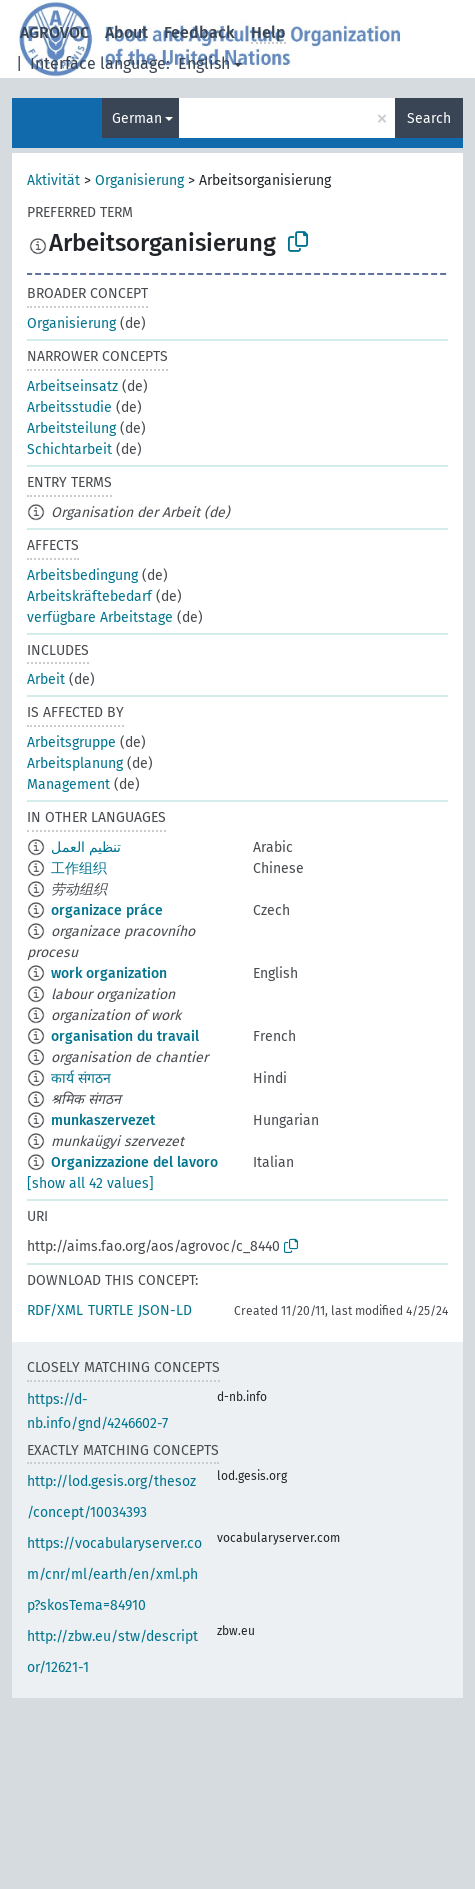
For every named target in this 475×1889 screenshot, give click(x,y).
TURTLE (110, 1310)
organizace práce (107, 910)
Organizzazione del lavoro (134, 1162)
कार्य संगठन (81, 1078)
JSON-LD (165, 1310)
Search (429, 118)
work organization (109, 973)
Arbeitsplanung (75, 763)
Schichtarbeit (69, 449)
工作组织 (79, 868)
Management (68, 784)
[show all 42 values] (90, 1183)
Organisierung (139, 180)
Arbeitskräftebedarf (89, 596)
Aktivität (53, 180)
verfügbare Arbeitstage (100, 617)
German (137, 118)
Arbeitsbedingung (82, 575)
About (126, 32)
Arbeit (46, 679)
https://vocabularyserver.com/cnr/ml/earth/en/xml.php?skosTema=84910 (114, 1574)
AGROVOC (54, 32)
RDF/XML (55, 1310)
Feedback (199, 32)
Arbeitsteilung (71, 428)
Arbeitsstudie (69, 407)
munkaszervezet (103, 1120)
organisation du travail (125, 1036)
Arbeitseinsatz (72, 386)
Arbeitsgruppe (71, 742)
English (204, 63)
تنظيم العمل (86, 847)
